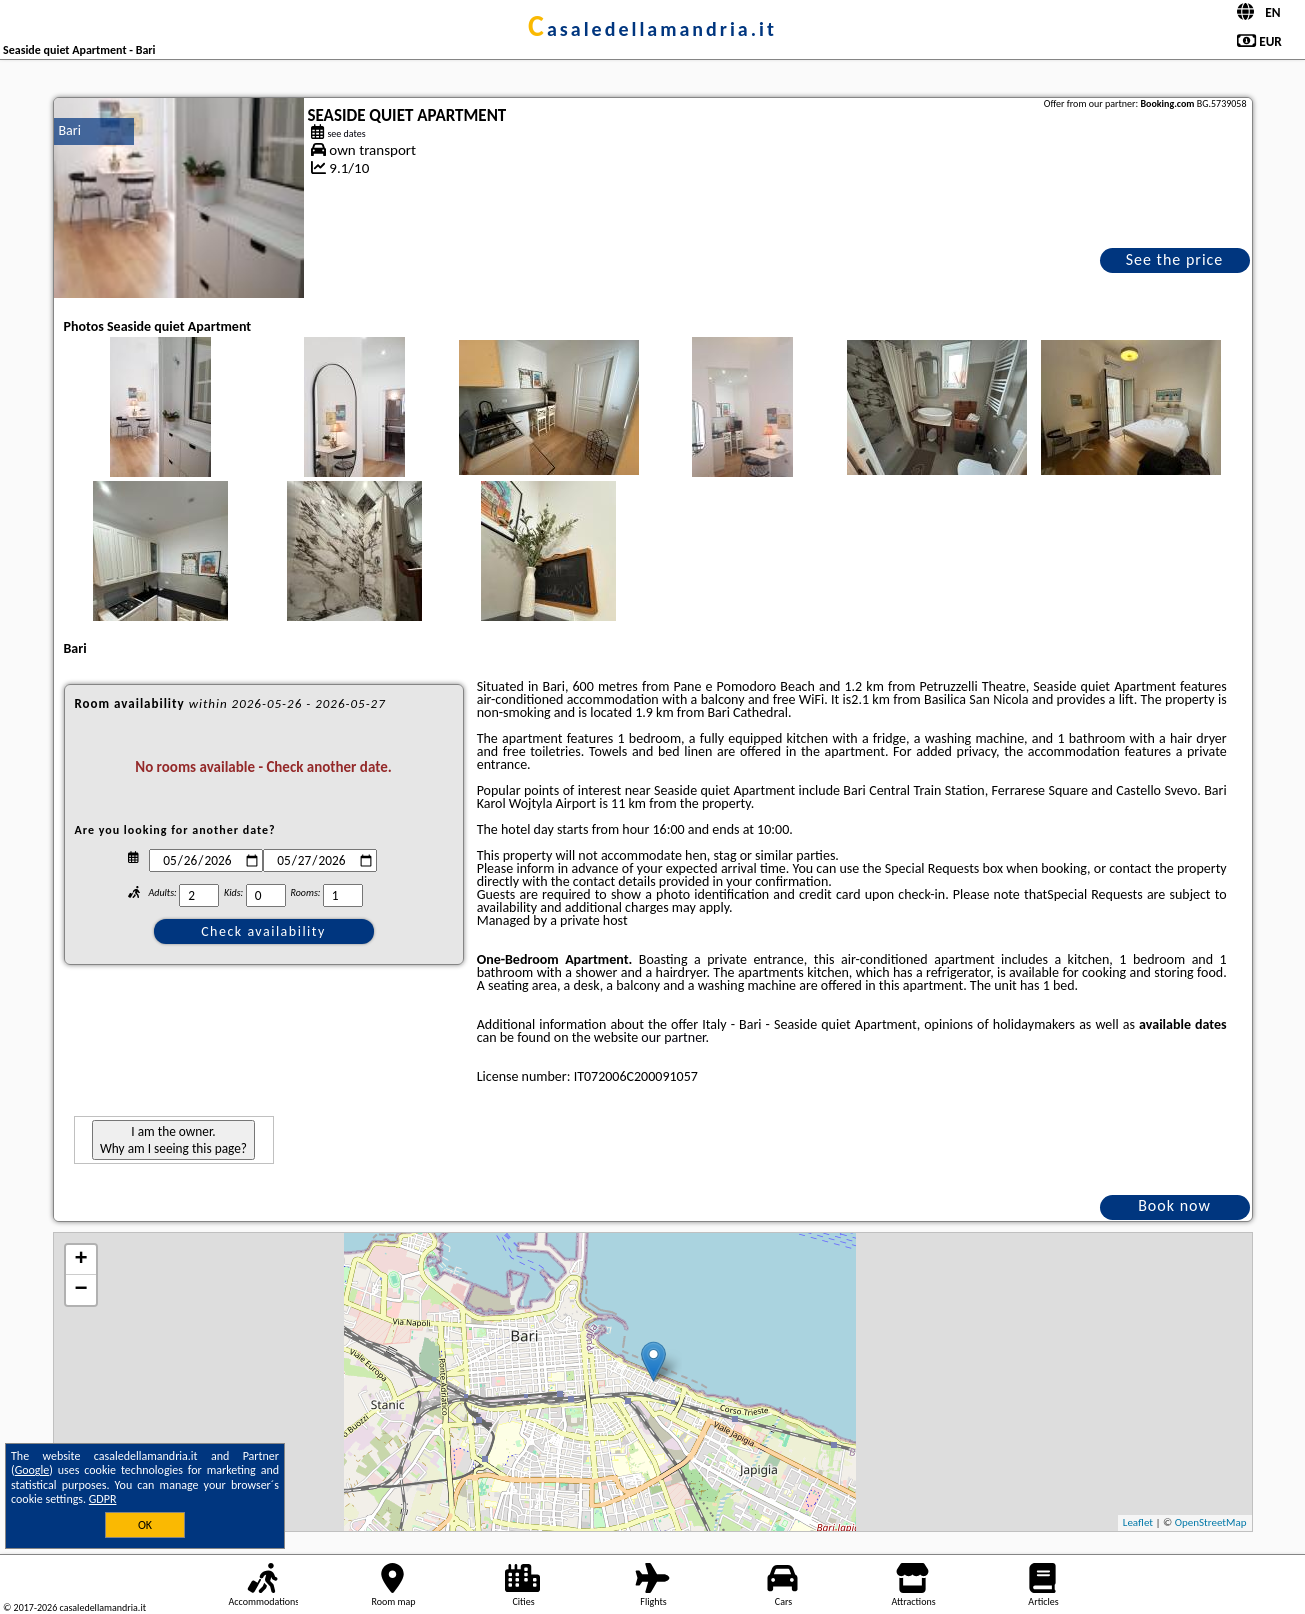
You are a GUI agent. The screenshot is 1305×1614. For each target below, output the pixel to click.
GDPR (103, 1499)
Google (32, 1470)
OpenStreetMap (1211, 1522)
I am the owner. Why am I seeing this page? (173, 1140)
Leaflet (1138, 1522)
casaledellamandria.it (652, 29)
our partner (673, 1037)
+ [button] (80, 1260)
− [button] (80, 1290)
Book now (1174, 1205)
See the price (1175, 259)
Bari (70, 130)
